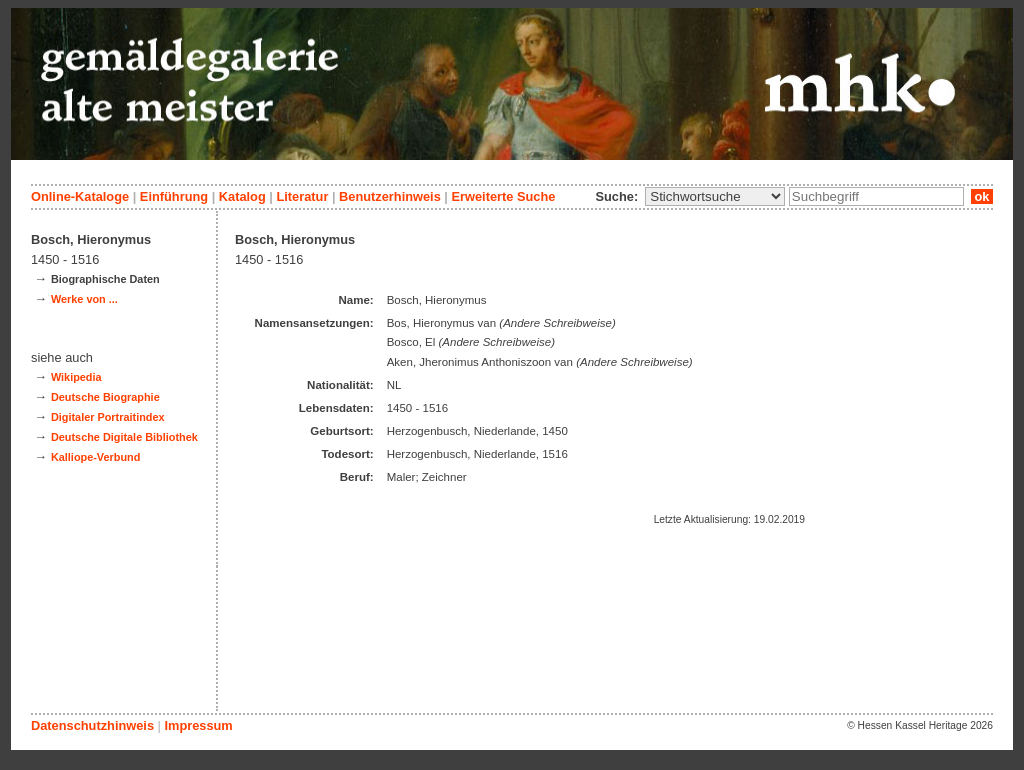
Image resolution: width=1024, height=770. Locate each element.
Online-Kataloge (80, 196)
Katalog (242, 196)
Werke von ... (84, 299)
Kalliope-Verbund (95, 457)
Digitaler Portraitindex (108, 417)
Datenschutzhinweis (92, 725)
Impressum (198, 725)
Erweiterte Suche (503, 196)
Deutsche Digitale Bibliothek (124, 437)
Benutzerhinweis (390, 196)
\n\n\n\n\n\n (715, 196)
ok (982, 196)
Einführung (174, 196)
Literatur (302, 196)
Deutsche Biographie (105, 397)
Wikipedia (76, 377)
